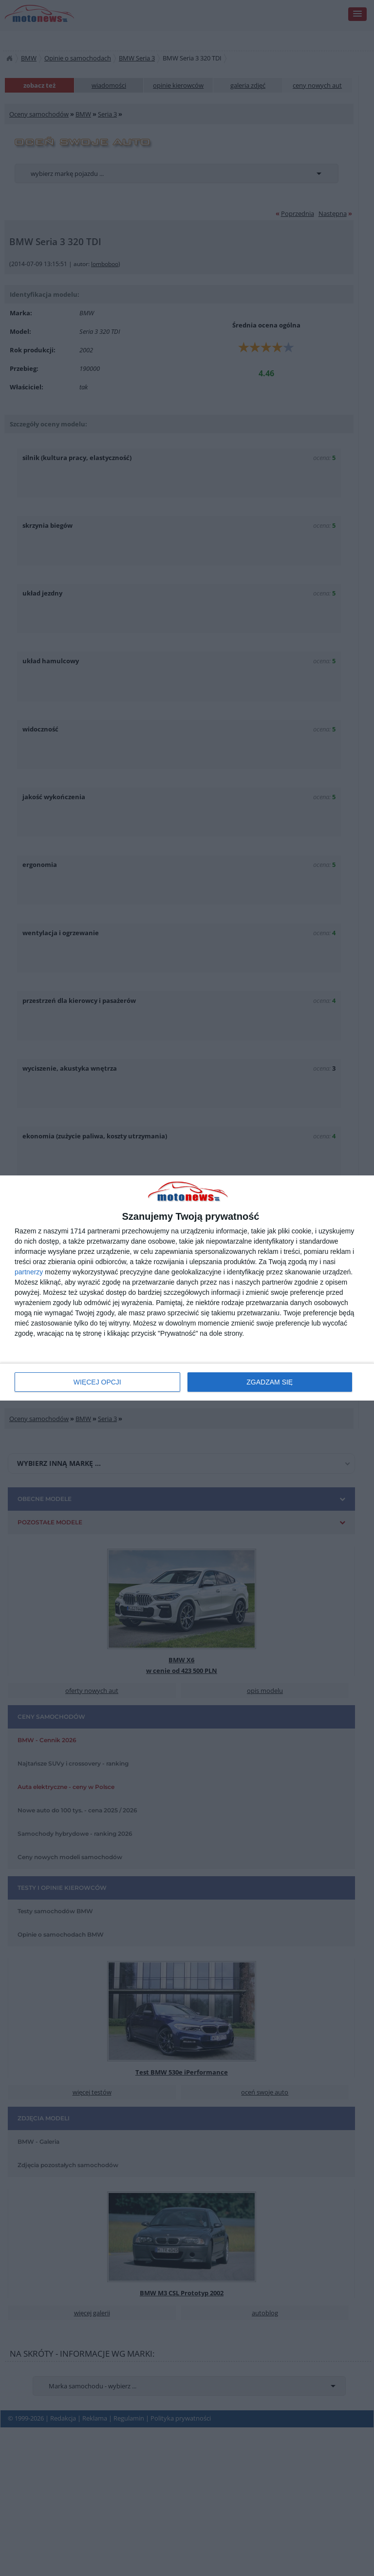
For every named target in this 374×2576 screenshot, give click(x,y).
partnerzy (29, 1272)
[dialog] (187, 1288)
